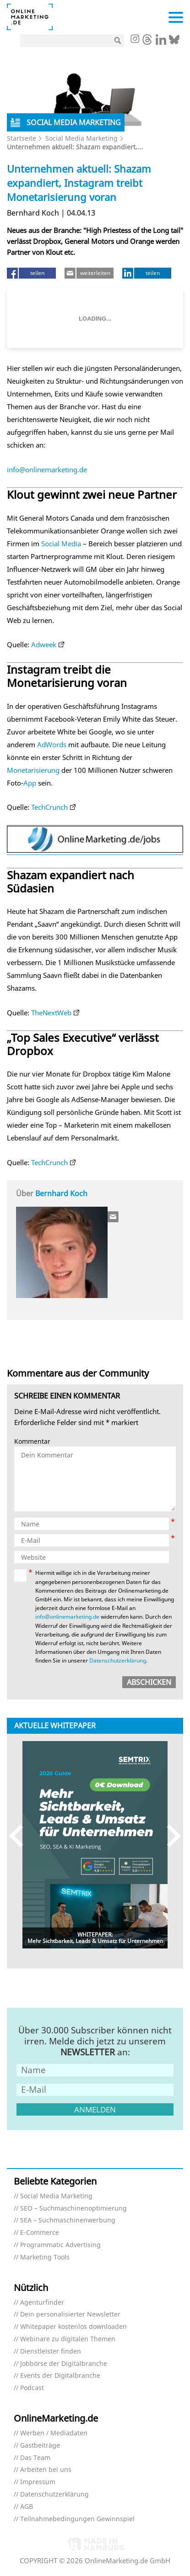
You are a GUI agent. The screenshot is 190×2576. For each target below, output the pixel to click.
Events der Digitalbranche (60, 2376)
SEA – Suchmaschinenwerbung (67, 2220)
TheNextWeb (51, 1012)
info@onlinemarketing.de (47, 469)
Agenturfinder (42, 2303)
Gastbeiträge (40, 2445)
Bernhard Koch (61, 1193)
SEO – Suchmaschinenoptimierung (73, 2208)
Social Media (61, 543)
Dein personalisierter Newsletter (70, 2314)
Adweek (43, 644)
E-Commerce (39, 2233)
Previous (20, 1836)
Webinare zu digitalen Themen (67, 2339)
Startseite (21, 138)
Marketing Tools (45, 2257)
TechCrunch (49, 807)
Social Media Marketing (81, 138)
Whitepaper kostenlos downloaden (73, 2327)
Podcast (32, 2388)
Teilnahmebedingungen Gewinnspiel (77, 2519)
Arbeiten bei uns (45, 2470)
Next (169, 1836)
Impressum (37, 2482)
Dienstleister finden (50, 2351)
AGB (26, 2507)
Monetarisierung (33, 770)
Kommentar (32, 1442)
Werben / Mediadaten (53, 2433)
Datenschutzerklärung (117, 1660)
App (29, 782)
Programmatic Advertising (60, 2245)
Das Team (35, 2458)
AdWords (51, 744)
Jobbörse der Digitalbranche (63, 2364)
